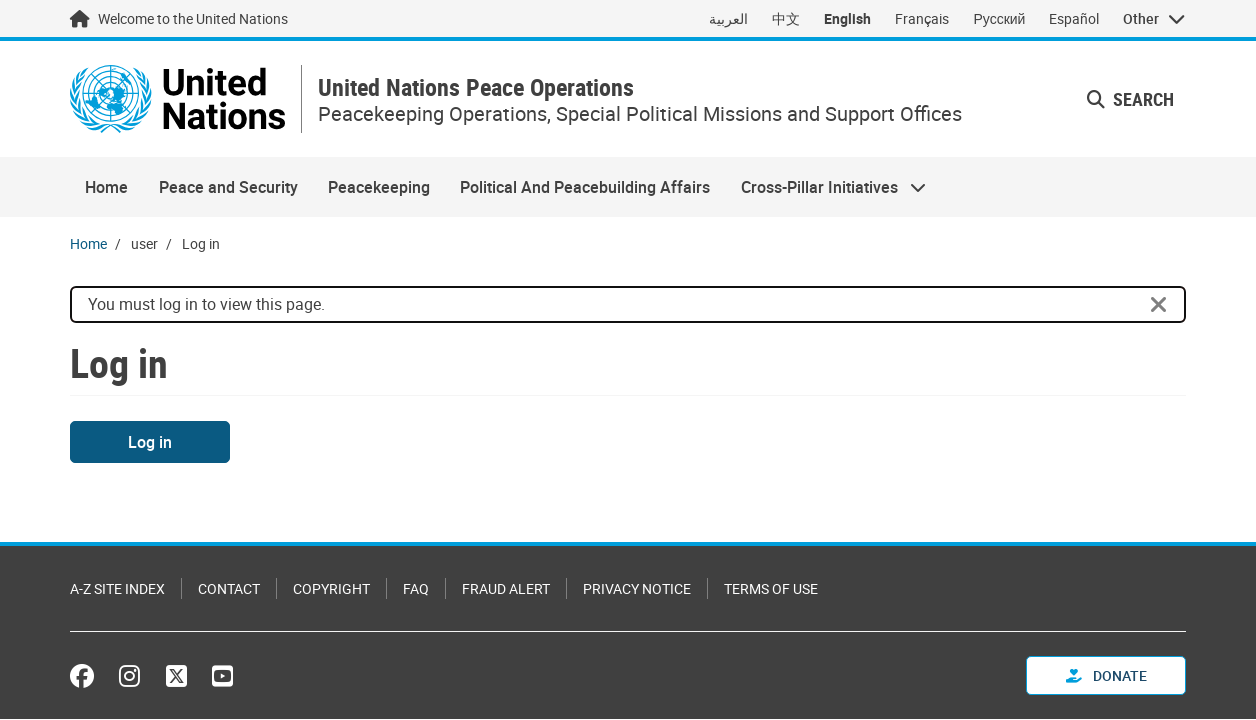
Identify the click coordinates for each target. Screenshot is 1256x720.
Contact (229, 588)
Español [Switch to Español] (1074, 18)
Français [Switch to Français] (922, 18)
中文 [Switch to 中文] (786, 18)
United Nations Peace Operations (476, 87)
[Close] (1159, 305)
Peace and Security (228, 187)
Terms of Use (771, 588)
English (847, 18)
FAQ (416, 588)
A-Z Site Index (117, 588)
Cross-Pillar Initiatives (826, 187)
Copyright (331, 588)
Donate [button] (1106, 675)
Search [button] (1130, 99)
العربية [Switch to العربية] (728, 18)
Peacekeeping (379, 187)
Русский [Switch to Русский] (999, 18)
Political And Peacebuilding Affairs (585, 187)
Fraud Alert (506, 588)
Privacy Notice (637, 588)
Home (106, 187)
